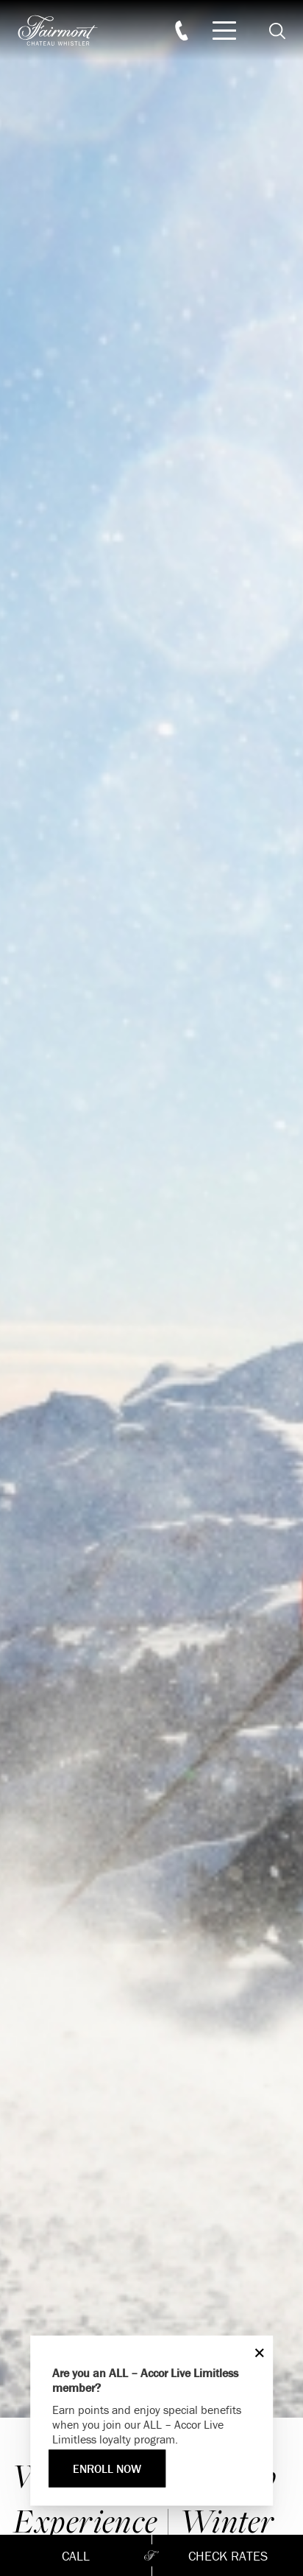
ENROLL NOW (107, 2468)
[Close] (256, 2352)
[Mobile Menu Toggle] (224, 30)
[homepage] (66, 30)
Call (76, 2555)
